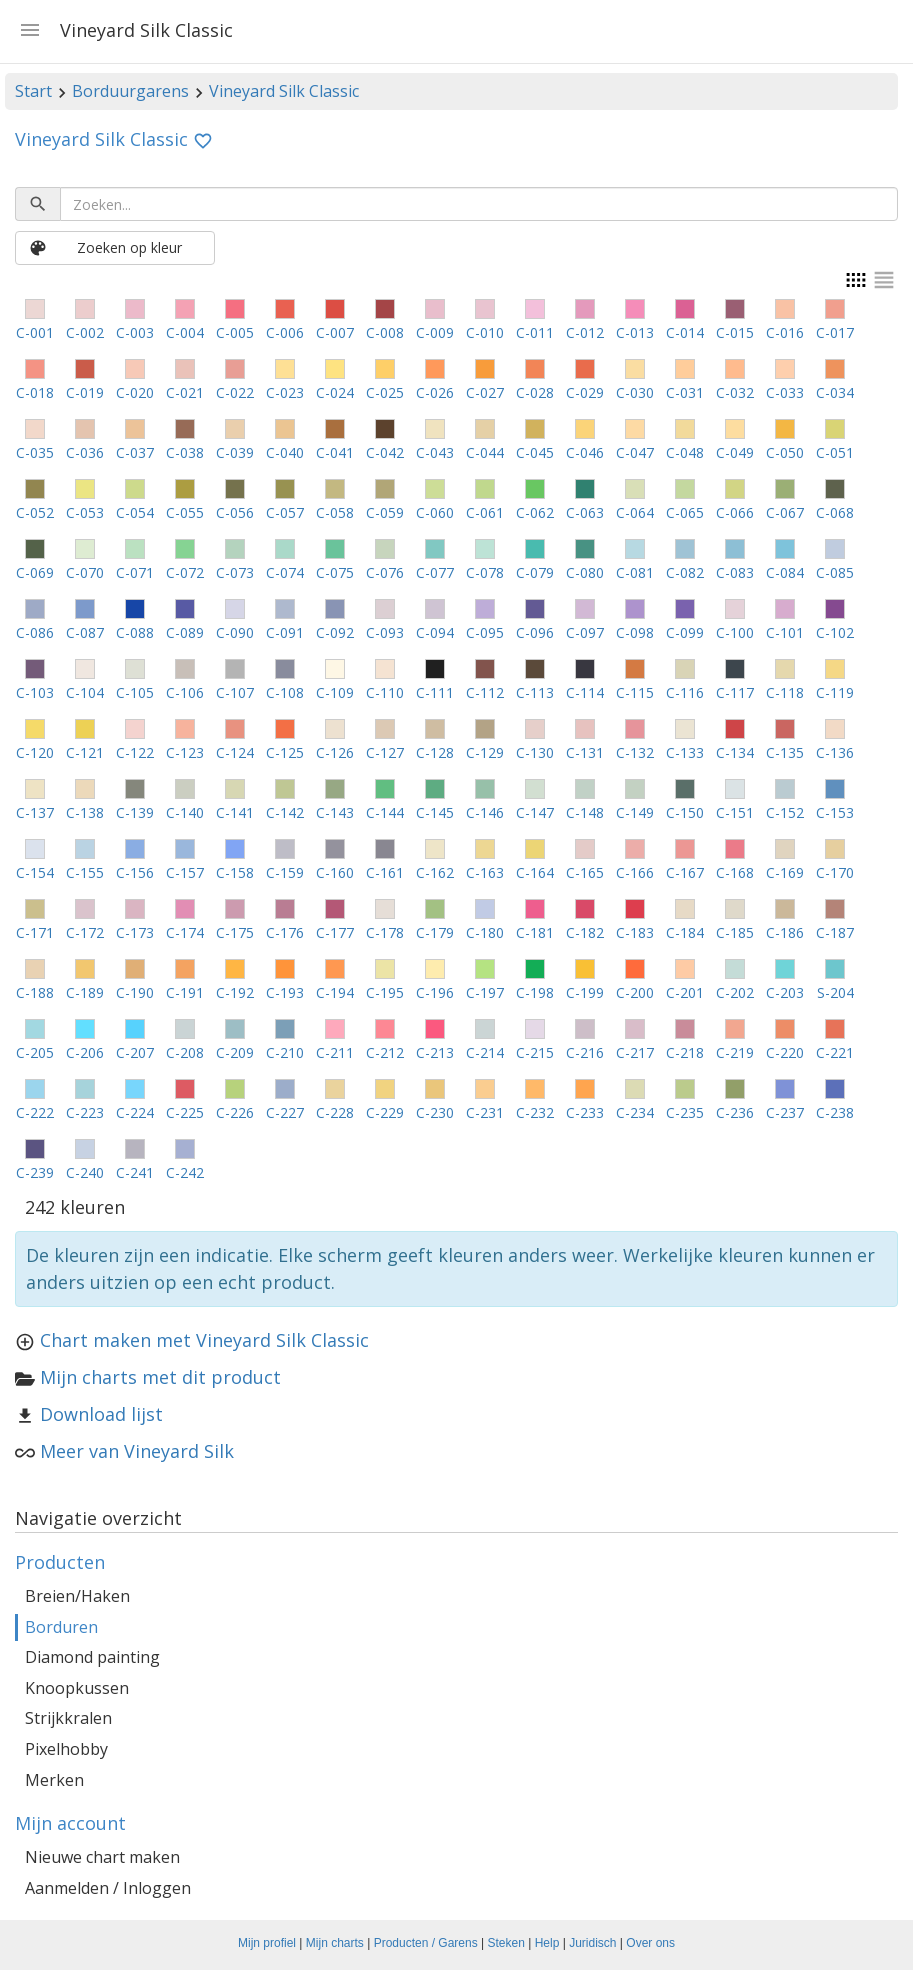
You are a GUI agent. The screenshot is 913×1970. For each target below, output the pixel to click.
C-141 (235, 812)
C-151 (735, 812)
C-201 (685, 992)
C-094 (435, 632)
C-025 (385, 392)
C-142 (285, 812)
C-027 (485, 392)
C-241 (135, 1172)
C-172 (85, 932)
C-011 (535, 332)
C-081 (635, 572)
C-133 (685, 752)
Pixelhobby (66, 1749)
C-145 (435, 812)
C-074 (285, 572)
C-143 (335, 812)
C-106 (185, 692)
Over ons (650, 1943)
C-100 (735, 632)
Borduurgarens (130, 91)
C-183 (635, 932)
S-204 (835, 992)
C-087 (85, 632)
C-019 (85, 392)
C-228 (335, 1112)
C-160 (335, 872)
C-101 (785, 632)
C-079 (535, 572)
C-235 (685, 1112)
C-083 (735, 572)
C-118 (785, 692)
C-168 (735, 872)
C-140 (185, 812)
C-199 (585, 992)
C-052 (35, 512)
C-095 (485, 632)
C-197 (485, 992)
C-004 (185, 332)
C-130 (535, 752)
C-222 (35, 1112)
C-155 (85, 872)
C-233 (585, 1112)
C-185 (735, 932)
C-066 (735, 512)
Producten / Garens (426, 1943)
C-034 (835, 392)
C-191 (185, 992)
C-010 (485, 332)
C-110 (385, 692)
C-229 (385, 1112)
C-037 (135, 452)
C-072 (185, 572)
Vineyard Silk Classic (284, 91)
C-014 (685, 332)
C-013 (635, 332)
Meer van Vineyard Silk (137, 1451)
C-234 (635, 1112)
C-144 (385, 812)
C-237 (785, 1112)
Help (547, 1943)
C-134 (735, 752)
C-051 (835, 452)
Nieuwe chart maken (102, 1857)
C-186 (785, 932)
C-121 (85, 752)
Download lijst (101, 1414)
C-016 (785, 332)
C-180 (485, 932)
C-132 (635, 752)
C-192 (235, 992)
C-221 (835, 1052)
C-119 (835, 692)
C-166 (635, 872)
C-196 (435, 992)
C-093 (385, 632)
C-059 (385, 512)
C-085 (835, 572)
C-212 (385, 1052)
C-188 (35, 992)
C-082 (685, 572)
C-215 (535, 1052)
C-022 (235, 392)
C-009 (435, 332)
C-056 (235, 512)
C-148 (585, 812)
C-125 (285, 752)
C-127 (385, 752)
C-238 (835, 1112)
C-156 (135, 872)
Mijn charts (335, 1943)
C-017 (835, 332)
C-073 (235, 572)
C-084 (785, 572)
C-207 (135, 1052)
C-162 (435, 872)
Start (33, 91)
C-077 (435, 572)
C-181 (535, 932)
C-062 (535, 512)
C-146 (485, 812)
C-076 (385, 572)
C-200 (635, 992)
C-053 (85, 512)
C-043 (435, 452)
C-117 (735, 692)
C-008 (385, 332)
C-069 (35, 572)
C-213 (435, 1052)
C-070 (85, 572)
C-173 (135, 932)
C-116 (685, 692)
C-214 (485, 1052)
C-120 (35, 752)
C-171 (35, 932)
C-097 (585, 632)
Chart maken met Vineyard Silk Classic (204, 1340)
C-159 (285, 872)
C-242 (185, 1172)
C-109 (335, 692)
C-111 (435, 692)
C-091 (285, 632)
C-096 (535, 632)
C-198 (535, 992)
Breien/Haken (77, 1596)
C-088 (135, 632)
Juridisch (592, 1943)
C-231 (485, 1112)
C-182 (585, 932)
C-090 (235, 632)
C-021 (185, 392)
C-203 (785, 992)
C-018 (35, 392)
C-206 (85, 1052)
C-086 (35, 632)
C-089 (185, 632)
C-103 (35, 692)
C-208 (185, 1052)
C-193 (285, 992)
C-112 (485, 692)
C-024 (335, 392)
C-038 (185, 452)
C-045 (535, 452)
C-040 (285, 452)
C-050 (785, 452)
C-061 (485, 512)
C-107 (235, 692)
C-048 (685, 452)
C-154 (35, 872)
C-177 (335, 932)
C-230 (435, 1112)
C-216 (585, 1052)
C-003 (135, 332)
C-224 (135, 1112)
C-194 (335, 992)
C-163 (485, 872)
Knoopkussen (77, 1688)
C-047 (635, 452)
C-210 (285, 1052)
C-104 (85, 692)
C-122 (135, 752)
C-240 (85, 1172)
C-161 (385, 872)
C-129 (485, 752)
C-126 (335, 752)
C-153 (835, 812)
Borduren (61, 1627)
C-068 (835, 512)
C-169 (785, 872)
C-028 (535, 392)
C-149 (635, 812)
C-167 (685, 872)
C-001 (35, 332)
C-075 (335, 572)
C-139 (135, 812)
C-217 (635, 1052)
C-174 (185, 932)
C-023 (285, 392)
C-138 (85, 812)
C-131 (585, 752)
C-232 (535, 1112)
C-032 (735, 392)
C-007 (335, 332)
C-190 (135, 992)
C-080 (585, 572)
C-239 (35, 1172)
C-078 (485, 572)
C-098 (635, 632)
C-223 (85, 1112)
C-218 (685, 1052)
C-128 (435, 752)
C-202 (735, 992)
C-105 (135, 692)
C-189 (85, 992)
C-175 (235, 932)
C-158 (235, 872)
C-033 (785, 392)
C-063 (585, 512)
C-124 (235, 752)
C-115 (635, 692)
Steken (506, 1943)
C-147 (535, 812)
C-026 (435, 392)
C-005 (235, 332)
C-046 (585, 452)
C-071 (135, 572)
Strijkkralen (68, 1718)
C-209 (235, 1052)
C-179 (435, 932)
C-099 (685, 632)
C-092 (335, 632)
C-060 (435, 512)
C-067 (785, 512)
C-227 (285, 1112)
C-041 (335, 452)
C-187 (835, 932)
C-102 (835, 632)
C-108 (285, 692)
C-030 (635, 392)
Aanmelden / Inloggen (108, 1888)
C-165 (585, 872)
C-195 (385, 992)
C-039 (235, 452)
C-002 (85, 332)
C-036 (85, 452)
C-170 (835, 872)
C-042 (385, 452)
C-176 (285, 932)
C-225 (185, 1112)
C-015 (735, 332)
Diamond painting (92, 1657)
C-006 (285, 332)
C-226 (235, 1112)
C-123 (185, 752)
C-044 (485, 452)
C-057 (285, 512)
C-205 (35, 1052)
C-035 (35, 452)
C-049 (735, 452)
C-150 (685, 812)
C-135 (785, 752)
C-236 (735, 1112)
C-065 (685, 512)
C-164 (535, 872)
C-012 (585, 332)
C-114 (585, 692)
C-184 (685, 932)
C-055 (185, 512)
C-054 (135, 512)
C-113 (535, 692)
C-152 (785, 812)
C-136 (835, 752)
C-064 (635, 512)
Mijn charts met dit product (160, 1377)
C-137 (35, 812)
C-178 (385, 932)
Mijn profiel (267, 1943)
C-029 (585, 392)
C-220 (785, 1052)
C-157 (185, 872)
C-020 (135, 392)
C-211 (335, 1052)
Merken (54, 1780)
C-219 (735, 1052)
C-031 (685, 392)
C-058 (335, 512)
